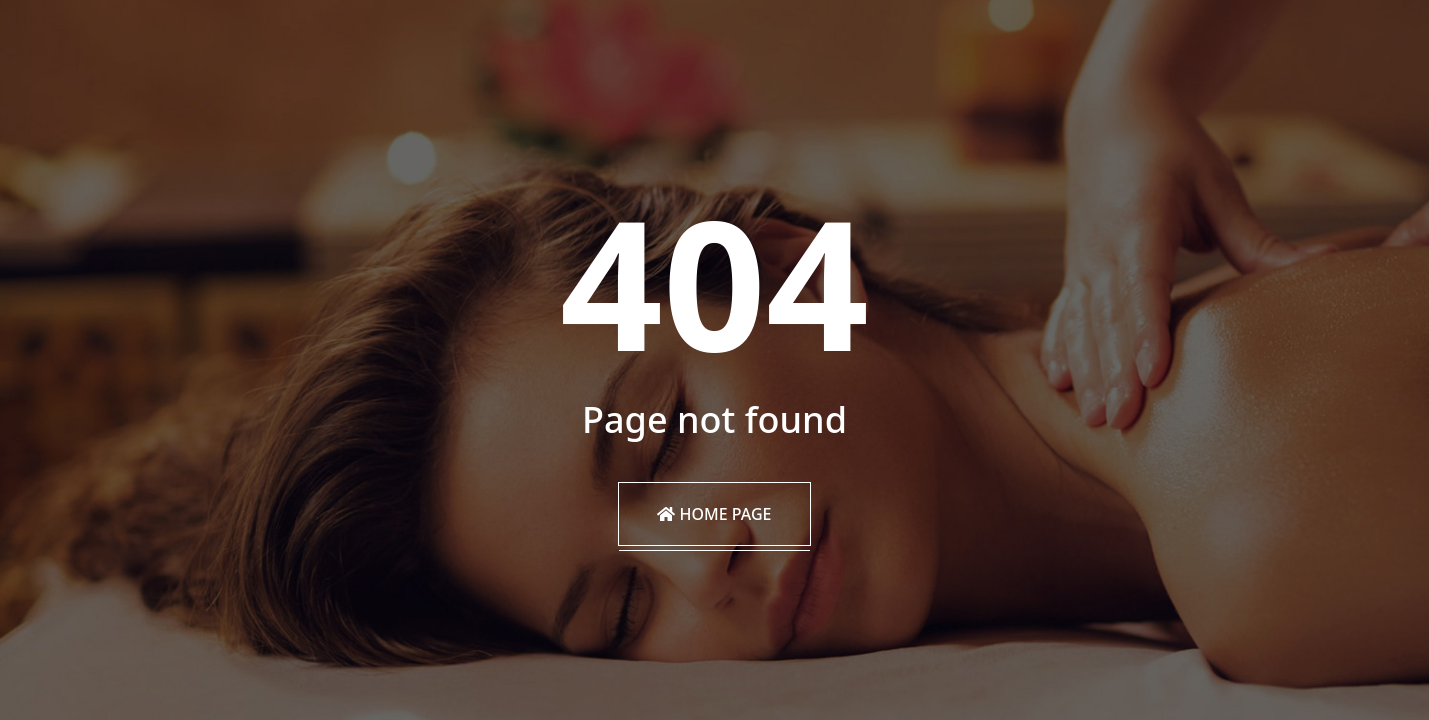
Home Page (714, 514)
